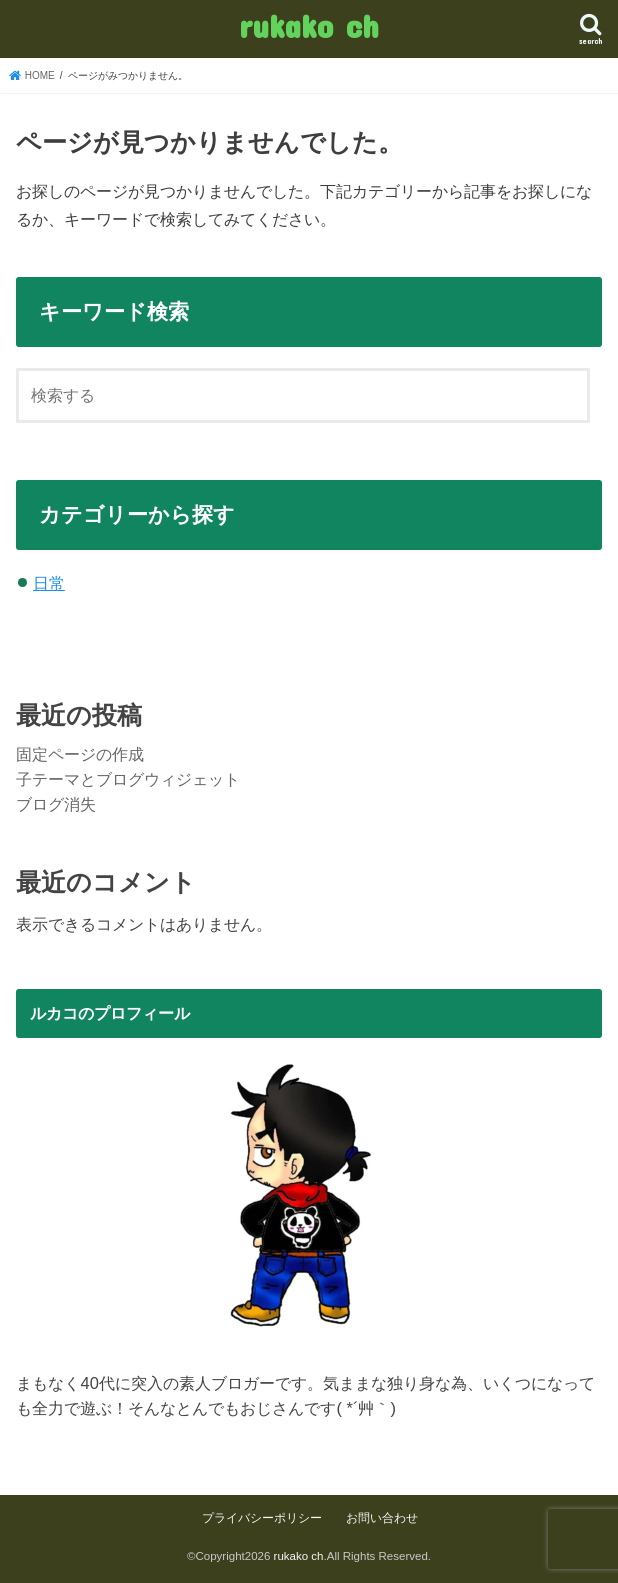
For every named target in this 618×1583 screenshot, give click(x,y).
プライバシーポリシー (262, 1518)
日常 (49, 583)
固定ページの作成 (80, 754)
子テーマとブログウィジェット (128, 779)
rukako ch (308, 25)
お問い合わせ (382, 1518)
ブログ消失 (56, 804)
